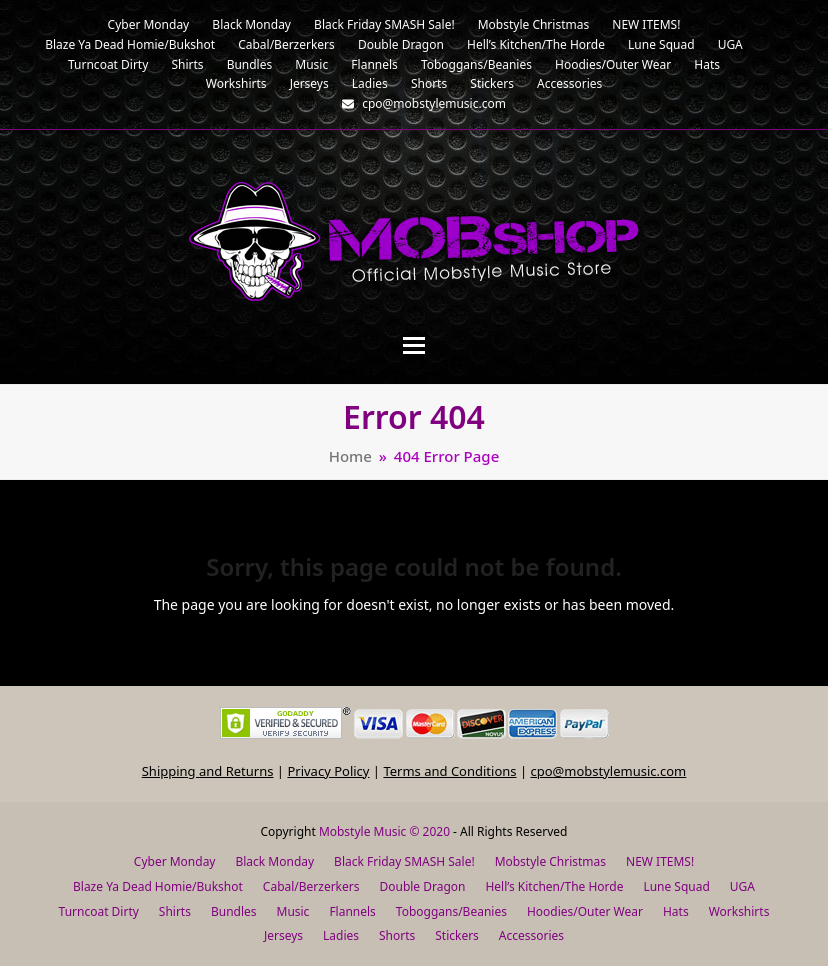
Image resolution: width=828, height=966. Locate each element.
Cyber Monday (175, 861)
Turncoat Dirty (99, 911)
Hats (676, 911)
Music (293, 911)
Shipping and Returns (208, 771)
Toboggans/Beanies (451, 911)
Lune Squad (676, 886)
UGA (742, 886)
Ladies (341, 935)
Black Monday (274, 861)
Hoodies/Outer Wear (585, 911)
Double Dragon (422, 886)
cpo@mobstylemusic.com (608, 771)
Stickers (457, 935)
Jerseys (283, 935)
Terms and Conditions (449, 771)
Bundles (234, 911)
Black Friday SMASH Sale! (404, 861)
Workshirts (739, 911)
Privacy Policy (328, 771)
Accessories (531, 935)
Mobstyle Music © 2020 (384, 831)
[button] (414, 345)
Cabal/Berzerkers (311, 886)
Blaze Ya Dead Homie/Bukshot (158, 886)
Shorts (397, 935)
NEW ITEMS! (660, 861)
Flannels (352, 911)
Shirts (175, 911)
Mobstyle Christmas (550, 861)
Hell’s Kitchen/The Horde (554, 886)
